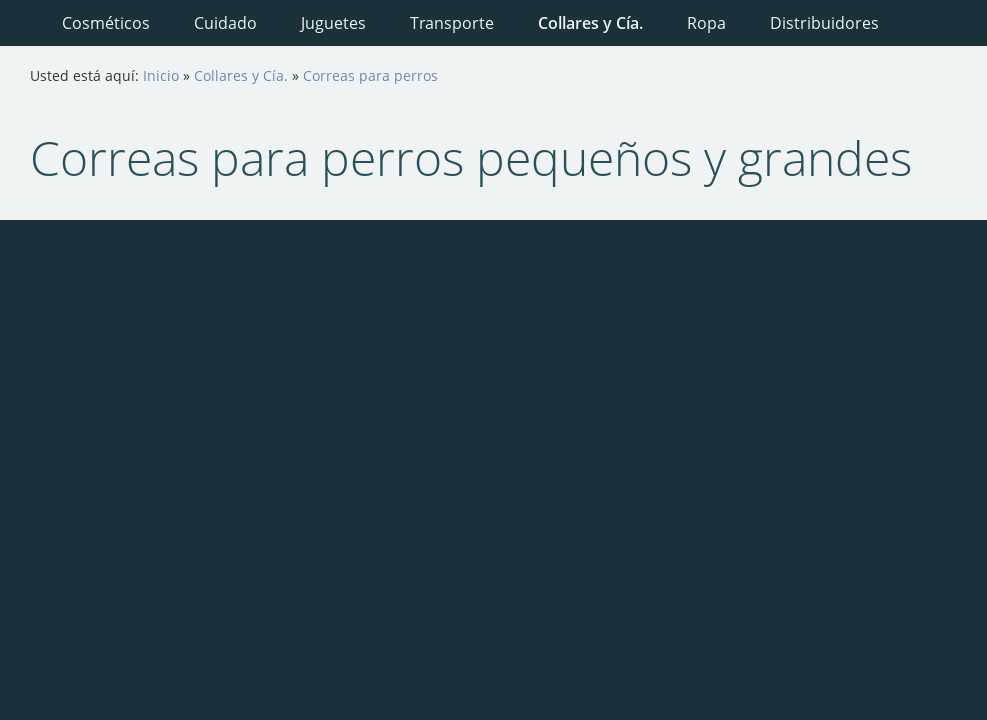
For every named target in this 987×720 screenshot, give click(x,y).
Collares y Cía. (241, 75)
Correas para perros (370, 75)
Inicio (161, 75)
